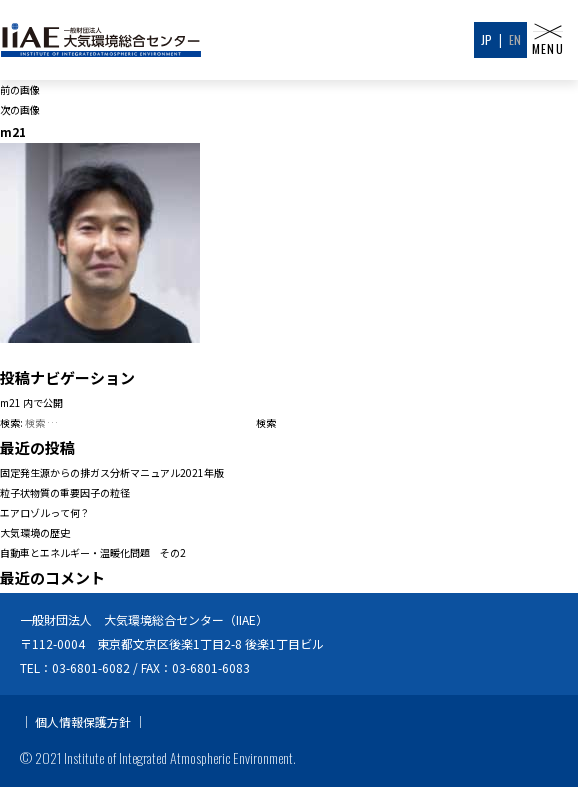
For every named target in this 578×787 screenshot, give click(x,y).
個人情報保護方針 (83, 721)
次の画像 (20, 109)
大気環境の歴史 (35, 532)
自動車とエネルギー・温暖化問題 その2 (93, 552)
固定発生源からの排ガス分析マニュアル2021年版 (112, 472)
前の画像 (20, 89)
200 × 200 (170, 352)
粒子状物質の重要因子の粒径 (65, 492)
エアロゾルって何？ (45, 512)
